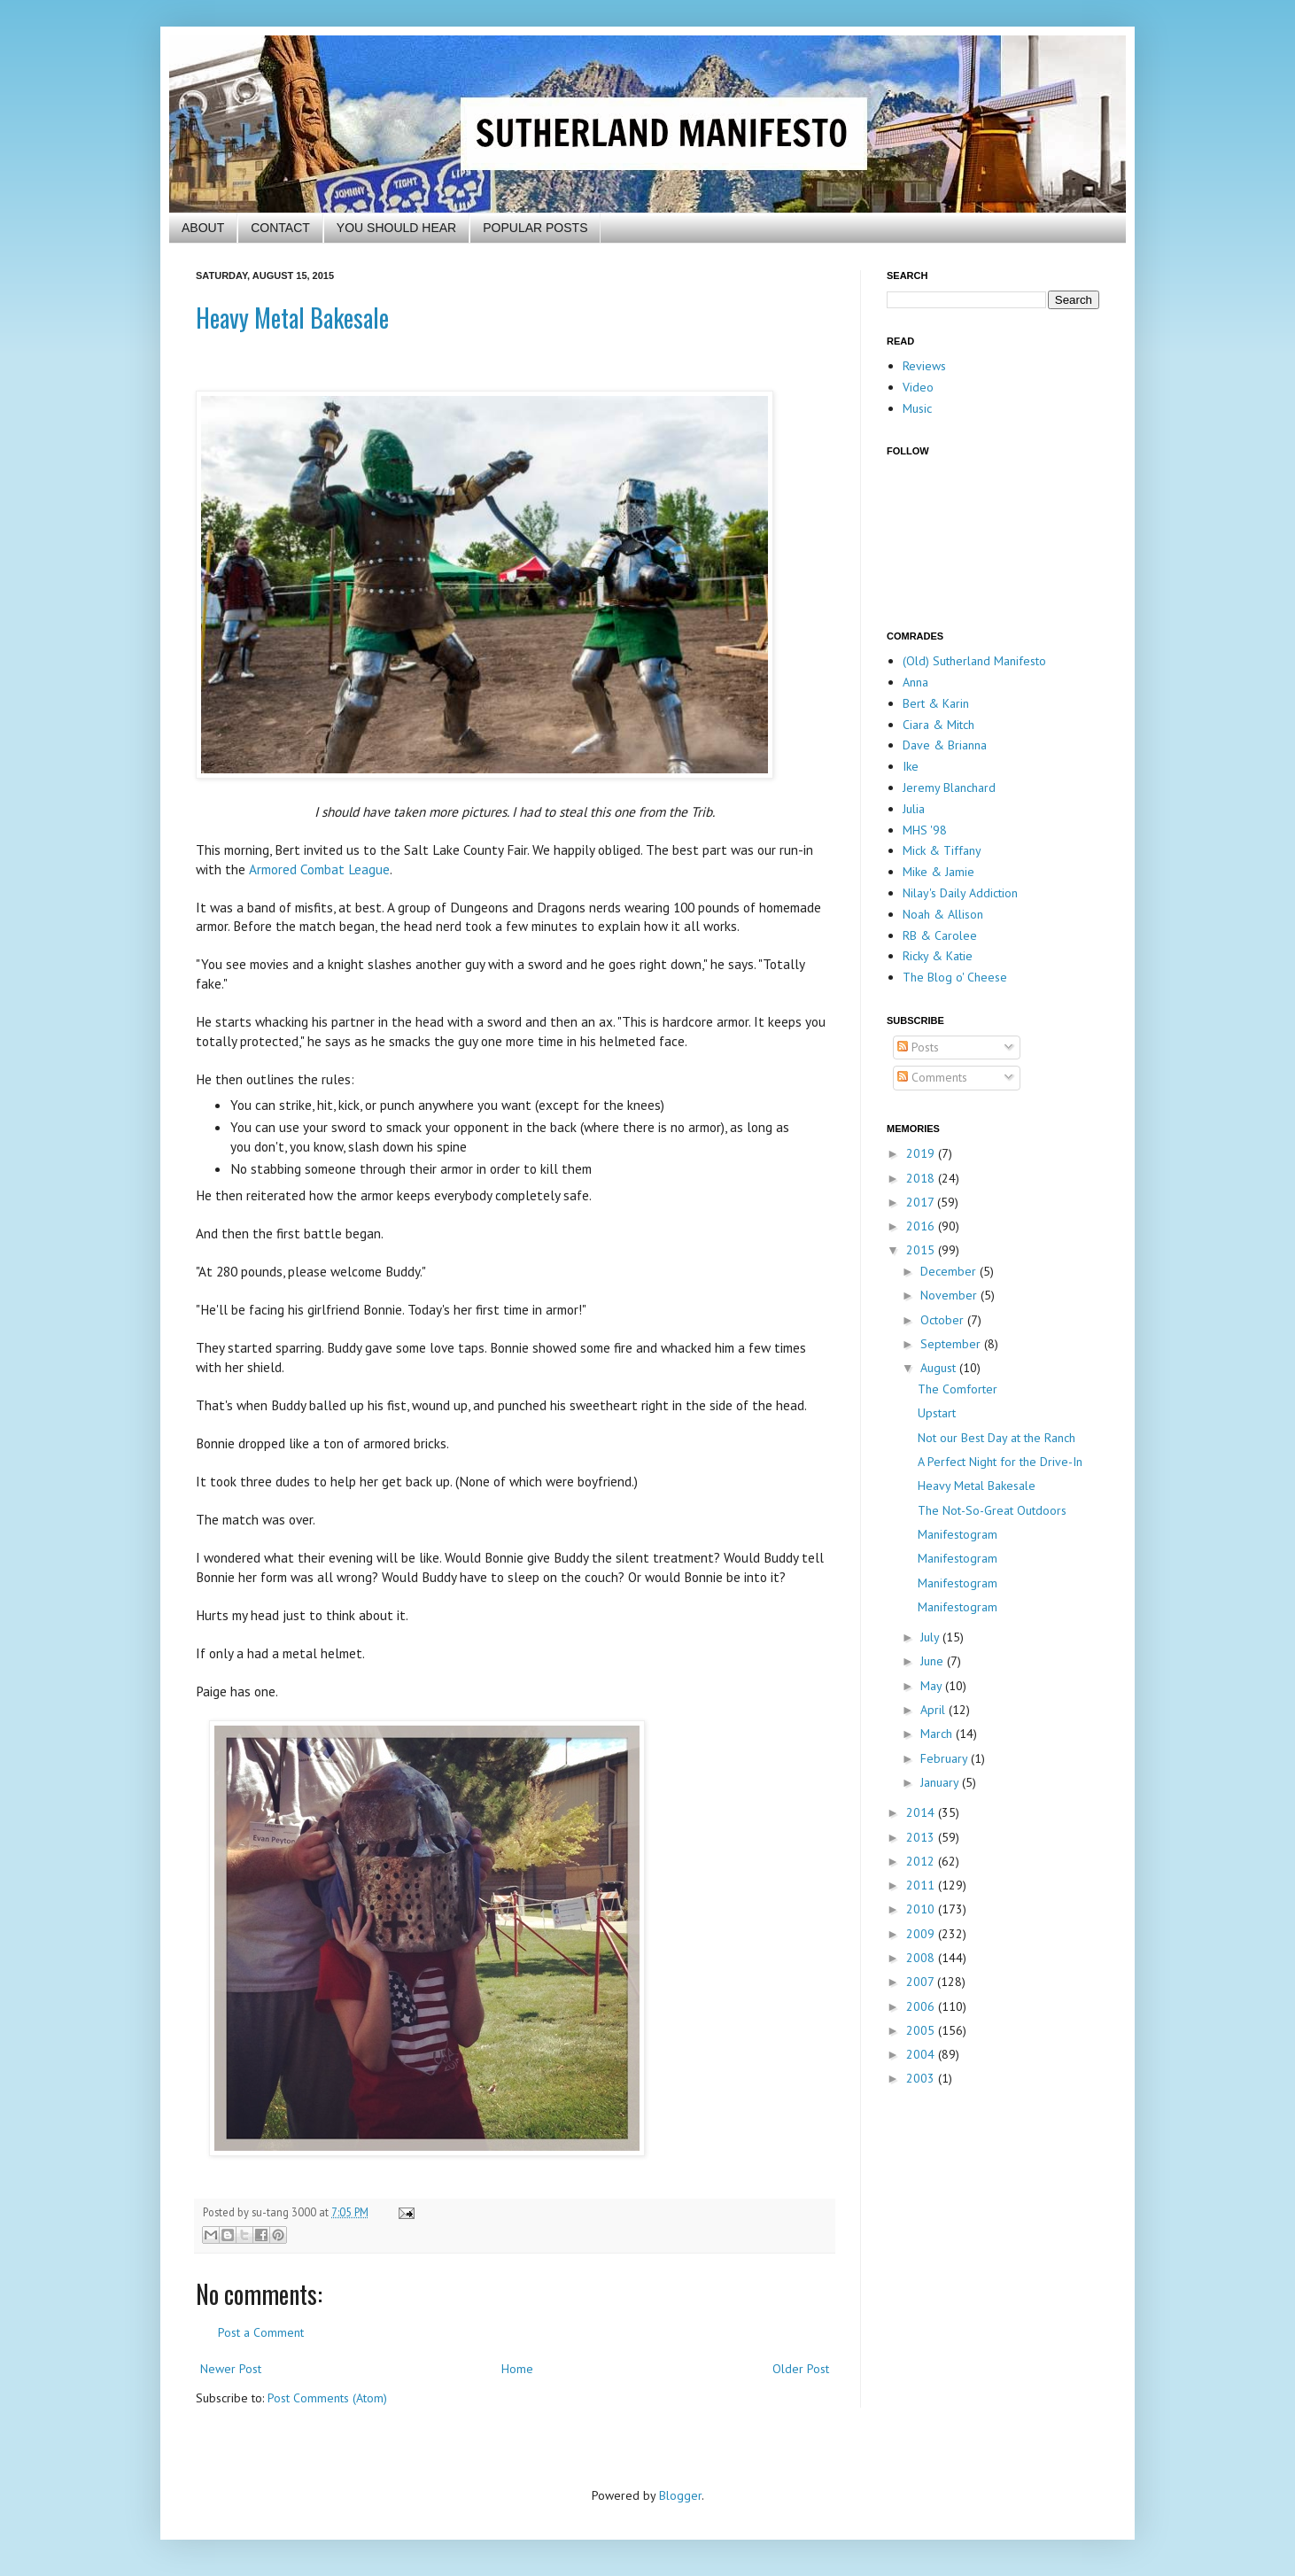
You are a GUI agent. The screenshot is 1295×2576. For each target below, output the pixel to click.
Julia (914, 809)
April (934, 1710)
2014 (922, 1812)
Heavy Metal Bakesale (292, 317)
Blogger (680, 2495)
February (945, 1758)
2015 (922, 1250)
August (939, 1368)
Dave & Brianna (945, 745)
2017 (921, 1202)
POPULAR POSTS (535, 228)
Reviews (924, 366)
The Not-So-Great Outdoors (992, 1510)
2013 (922, 1837)
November (950, 1295)
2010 (922, 1909)
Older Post (800, 2369)
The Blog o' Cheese (955, 977)
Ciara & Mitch (938, 725)
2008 (922, 1958)
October (943, 1320)
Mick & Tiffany (942, 850)
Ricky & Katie (938, 956)
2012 (922, 1861)
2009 (922, 1934)
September (952, 1344)
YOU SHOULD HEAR (396, 228)
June (933, 1661)
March (938, 1734)
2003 (922, 2078)
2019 (922, 1153)
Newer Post (230, 2369)
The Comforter (957, 1389)
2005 (922, 2030)
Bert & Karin (936, 703)
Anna (915, 682)
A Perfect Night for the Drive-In (1000, 1462)
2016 (922, 1226)
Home (517, 2369)
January (941, 1782)
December (950, 1271)
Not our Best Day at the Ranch (996, 1438)
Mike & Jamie (938, 872)
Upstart (937, 1413)
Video (918, 387)
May (932, 1686)
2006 (922, 2006)
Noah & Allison (943, 914)
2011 (922, 1885)
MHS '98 (925, 830)
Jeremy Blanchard (949, 787)
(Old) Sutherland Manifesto (974, 661)
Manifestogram (957, 1534)
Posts (918, 1047)
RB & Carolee (940, 935)
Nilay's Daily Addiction (960, 893)
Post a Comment (261, 2332)
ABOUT (203, 228)
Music (917, 408)
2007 (921, 1982)
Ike (911, 766)
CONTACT (280, 228)
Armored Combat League (319, 869)
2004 (922, 2054)
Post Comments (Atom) (327, 2398)
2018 (922, 1178)
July (931, 1637)
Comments (932, 1077)
